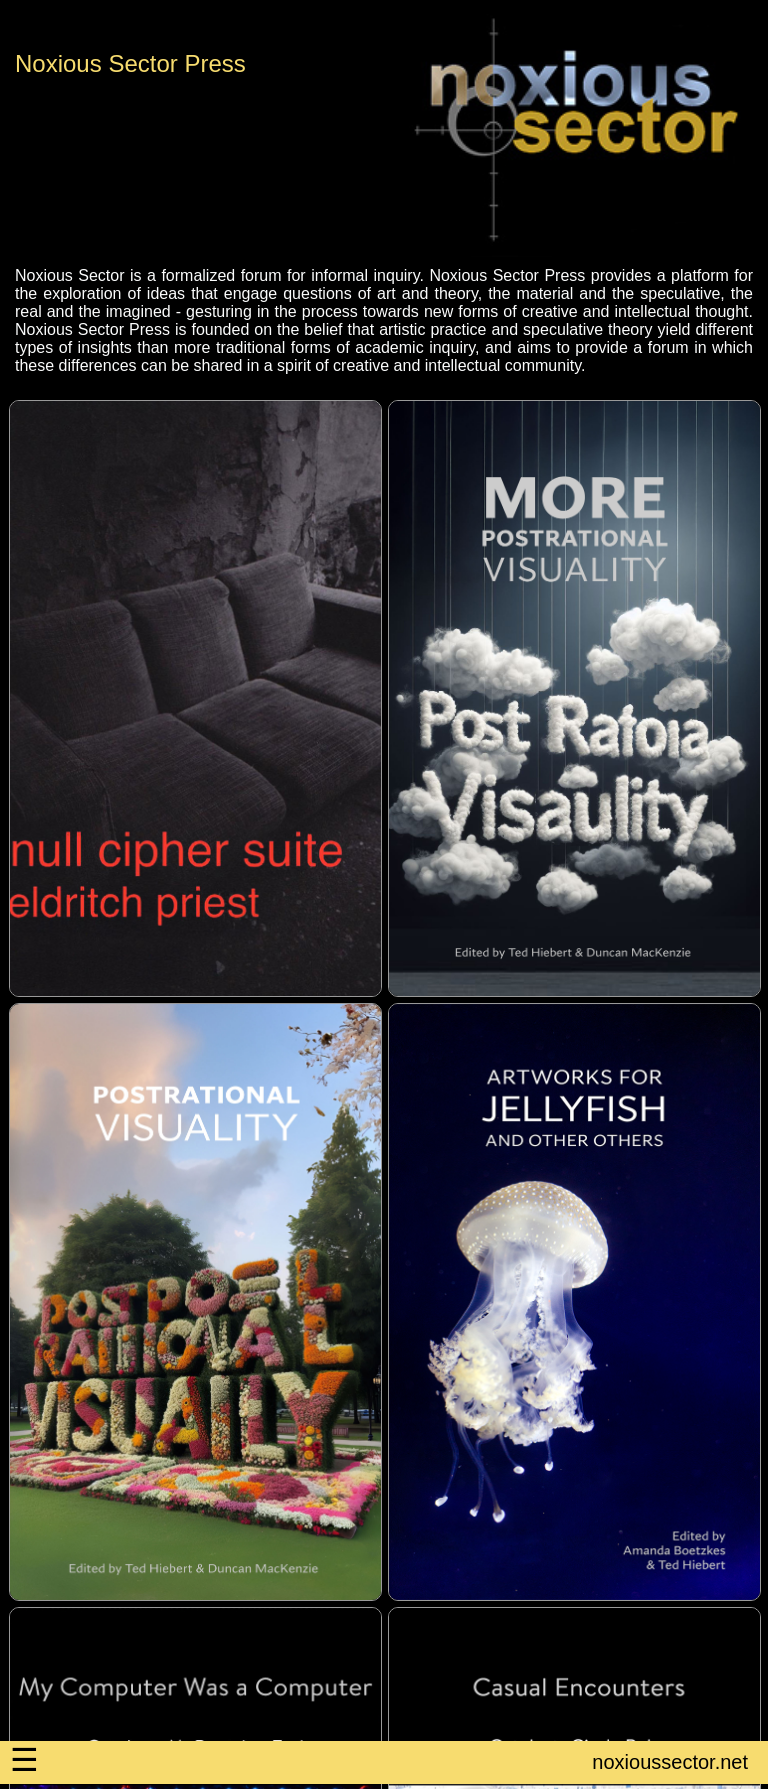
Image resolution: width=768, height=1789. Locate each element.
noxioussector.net (670, 1762)
